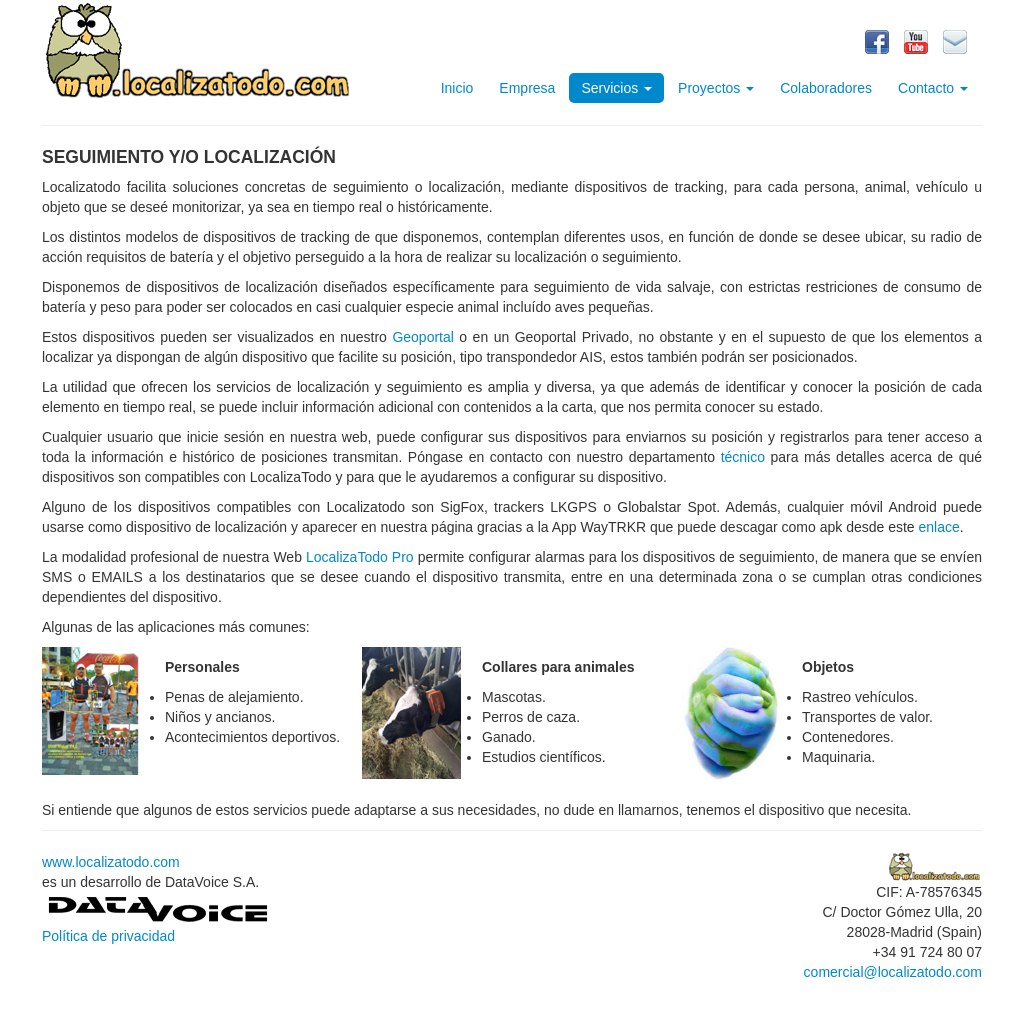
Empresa (527, 88)
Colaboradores (826, 88)
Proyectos (716, 88)
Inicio (457, 88)
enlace (939, 527)
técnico (743, 457)
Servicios (616, 88)
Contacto (933, 88)
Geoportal (422, 337)
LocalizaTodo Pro (360, 557)
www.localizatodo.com (111, 862)
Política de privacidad (108, 936)
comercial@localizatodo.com (893, 972)
